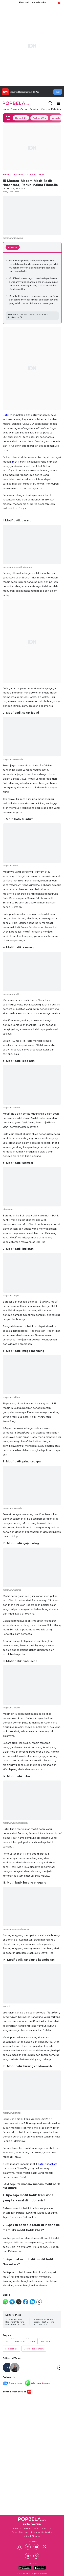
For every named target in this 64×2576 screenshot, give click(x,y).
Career (24, 109)
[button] (32, 2367)
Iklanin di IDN (21, 118)
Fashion (34, 109)
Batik (6, 415)
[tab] (13, 247)
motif (15, 461)
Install (57, 91)
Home (6, 109)
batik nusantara (47, 2164)
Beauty (15, 109)
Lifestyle (45, 109)
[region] (32, 45)
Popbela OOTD (39, 118)
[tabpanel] (32, 288)
